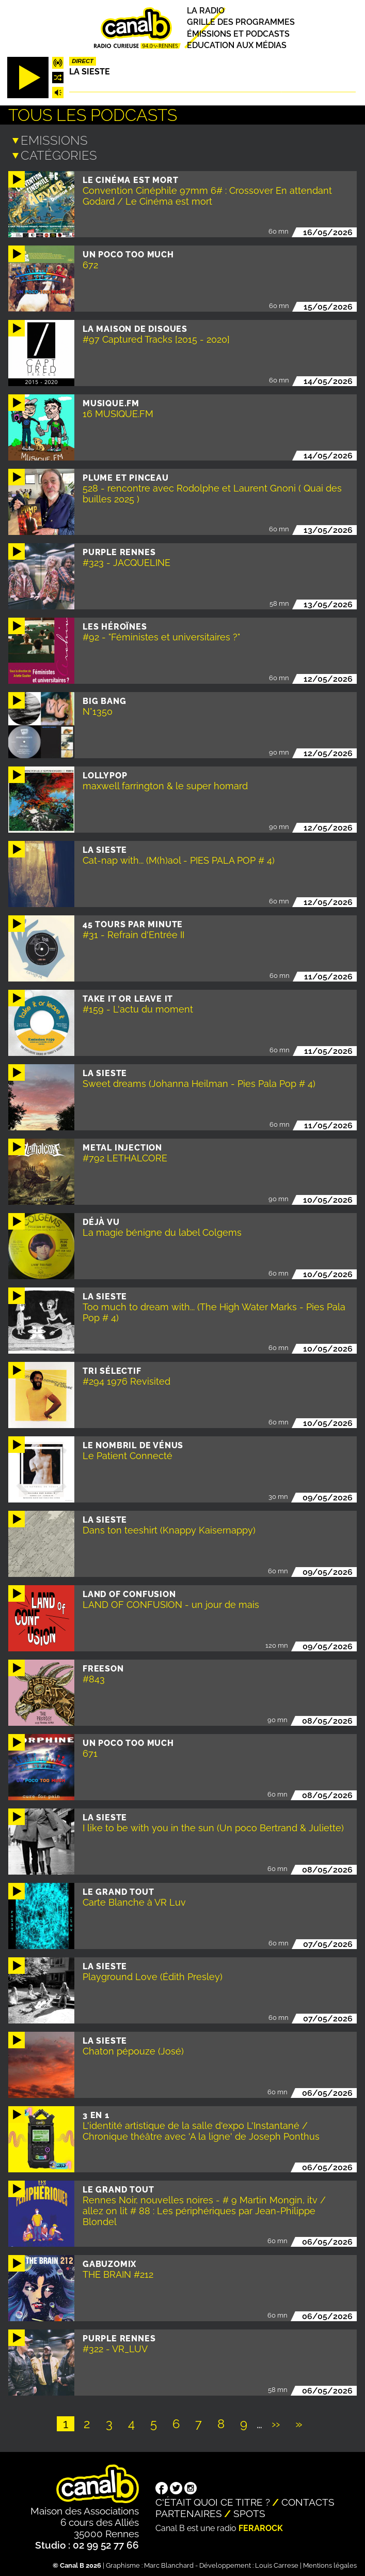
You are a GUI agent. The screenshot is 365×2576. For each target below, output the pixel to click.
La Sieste (89, 71)
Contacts (308, 2500)
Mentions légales (330, 2563)
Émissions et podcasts (238, 34)
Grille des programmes (241, 22)
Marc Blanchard (169, 2563)
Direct (82, 61)
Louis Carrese (276, 2563)
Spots (249, 2511)
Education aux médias (237, 45)
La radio (206, 11)
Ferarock (261, 2526)
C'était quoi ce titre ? (212, 2500)
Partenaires (188, 2511)
